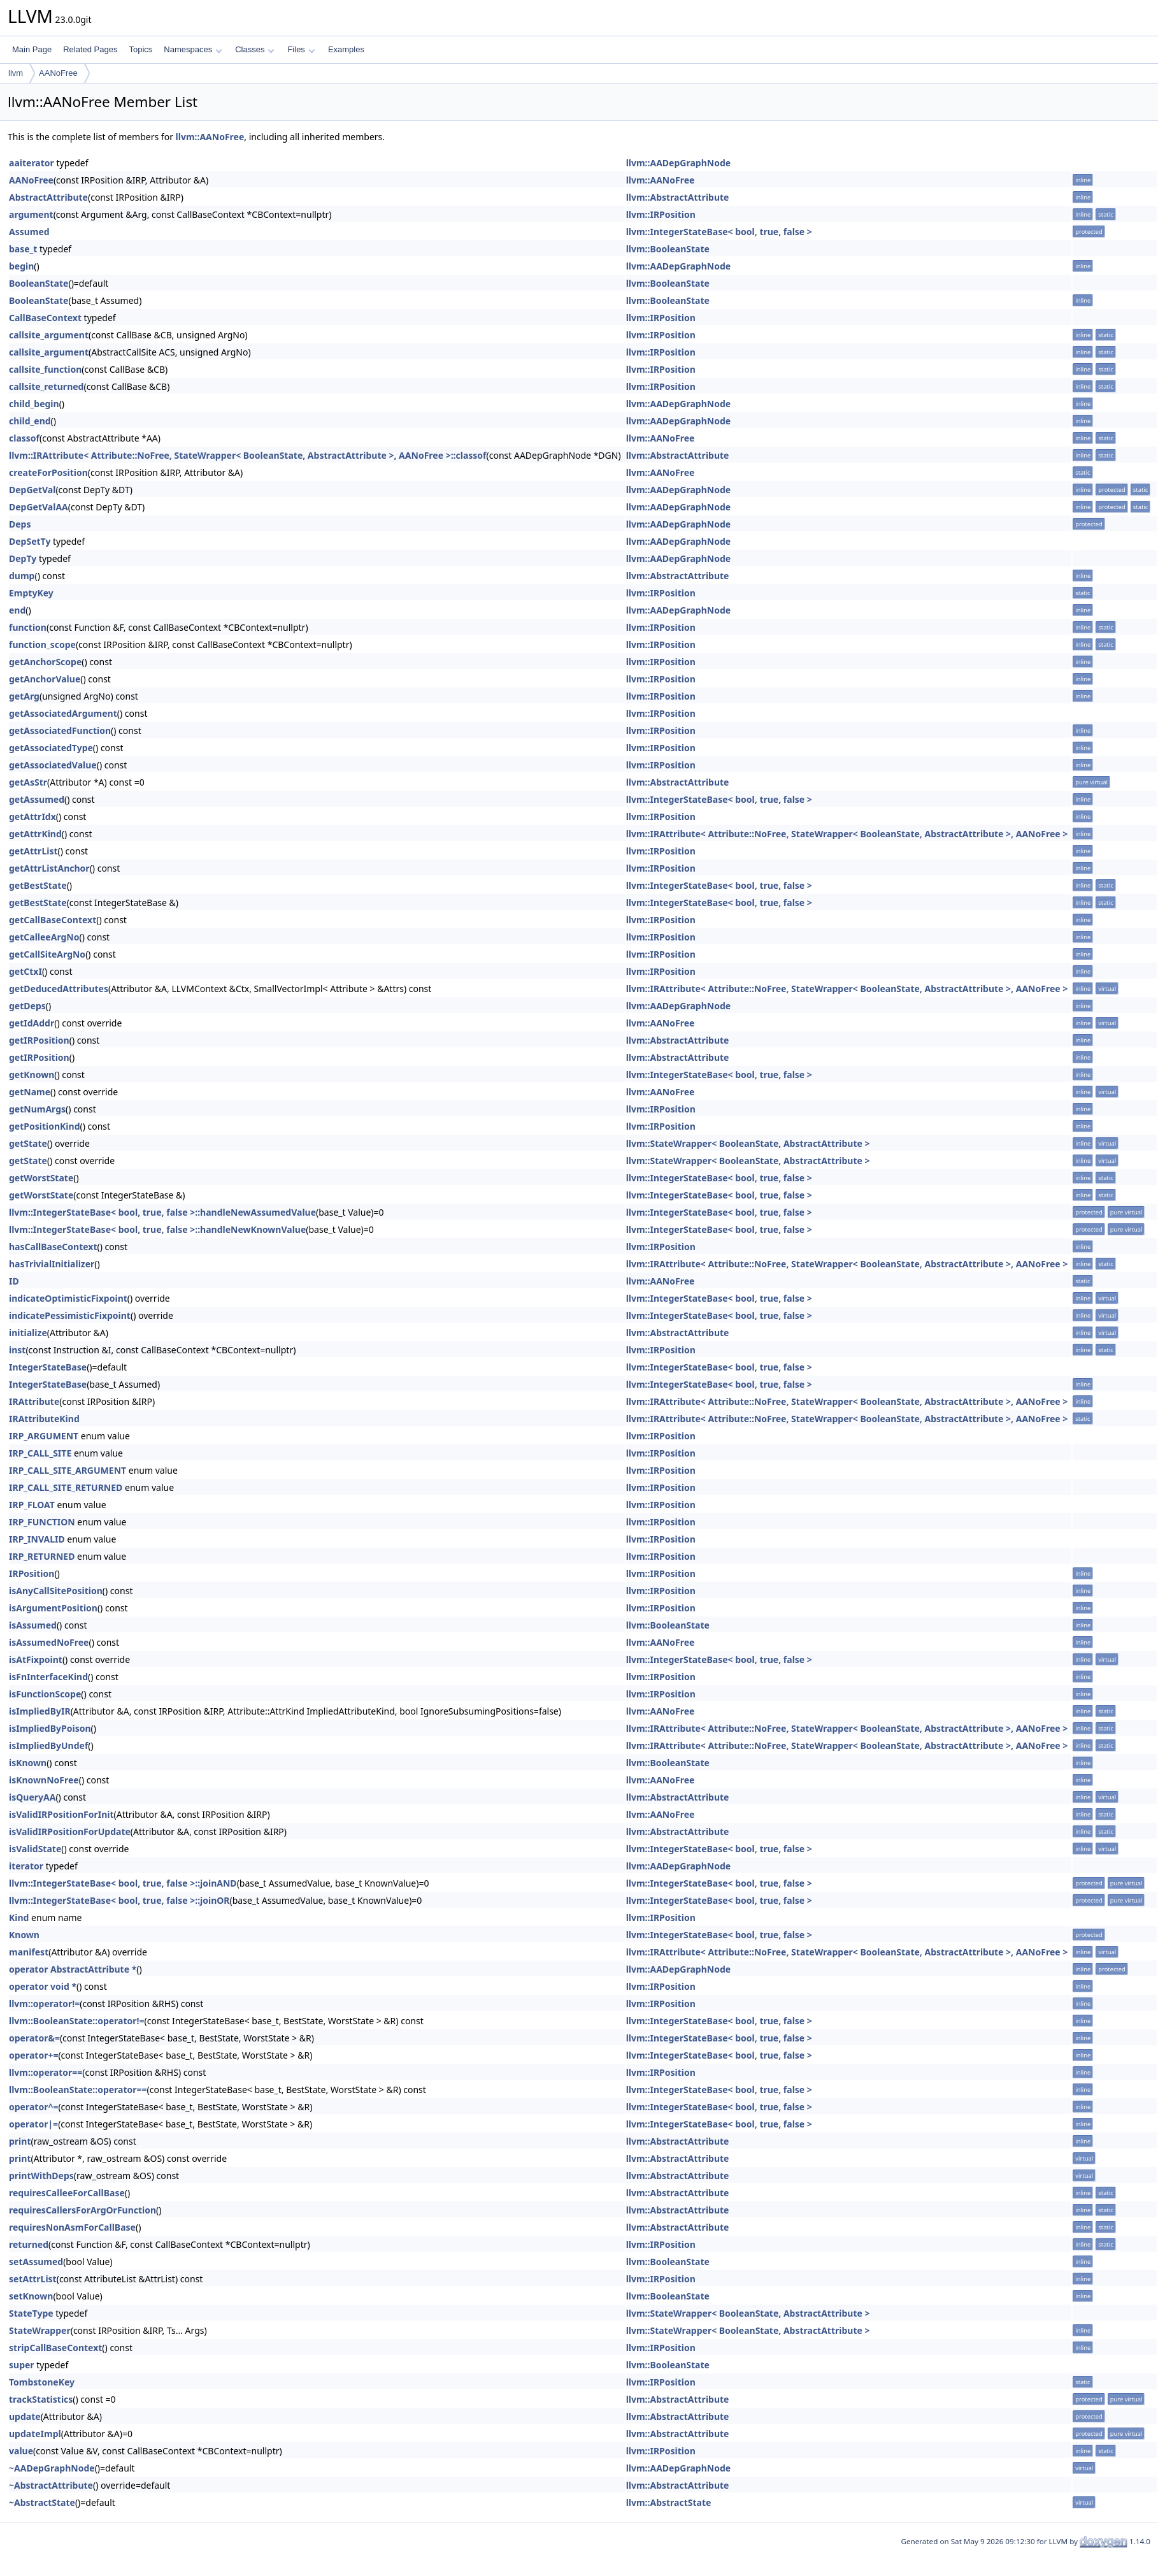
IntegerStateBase (48, 1367)
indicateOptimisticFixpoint (68, 1298)
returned (28, 2244)
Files (301, 49)
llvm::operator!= (44, 2003)
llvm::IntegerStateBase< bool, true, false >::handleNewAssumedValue (162, 1212)
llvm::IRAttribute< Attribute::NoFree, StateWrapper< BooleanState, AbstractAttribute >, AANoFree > (847, 834)
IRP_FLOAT (32, 1505)
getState (28, 1143)
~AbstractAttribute (51, 2485)
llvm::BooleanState (668, 249)
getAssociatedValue (53, 765)
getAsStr (28, 782)
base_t (23, 249)
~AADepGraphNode (52, 2468)
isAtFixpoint (35, 1659)
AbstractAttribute (48, 197)
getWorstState (41, 1178)
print (20, 2141)
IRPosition (31, 1573)
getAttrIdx (32, 816)
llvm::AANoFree (210, 137)
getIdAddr (31, 1023)
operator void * (42, 1986)
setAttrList (33, 2279)
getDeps (27, 1006)
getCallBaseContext (52, 920)
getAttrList (33, 851)
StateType (31, 2313)
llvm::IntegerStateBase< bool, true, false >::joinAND (123, 1883)
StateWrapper (40, 2330)
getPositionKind (44, 1126)
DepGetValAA (38, 507)
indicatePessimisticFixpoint (70, 1315)
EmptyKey (31, 593)
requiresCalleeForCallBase (67, 2193)
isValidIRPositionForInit (61, 1814)
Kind (19, 1917)
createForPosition (48, 472)
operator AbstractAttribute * (72, 1969)
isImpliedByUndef (48, 1745)
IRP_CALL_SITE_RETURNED (65, 1487)
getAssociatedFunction (60, 730)
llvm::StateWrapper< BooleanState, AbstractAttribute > (748, 1143)
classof (24, 438)
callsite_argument (49, 335)
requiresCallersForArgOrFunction (82, 2210)
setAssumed (36, 2262)
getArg (24, 696)
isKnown (27, 1763)
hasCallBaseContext (53, 1247)
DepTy (22, 558)
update (25, 2416)
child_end (30, 421)
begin (21, 266)
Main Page (32, 49)
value (21, 2451)
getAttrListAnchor (49, 868)
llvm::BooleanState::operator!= (77, 2021)
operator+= (33, 2055)
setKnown (31, 2296)
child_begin (34, 404)
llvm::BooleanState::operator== (78, 2089)
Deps (20, 524)
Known (24, 1935)
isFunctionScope (45, 1694)
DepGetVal (32, 490)
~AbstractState (42, 2502)
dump (21, 576)
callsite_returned (46, 386)
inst (17, 1350)
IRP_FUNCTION (42, 1522)
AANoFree (58, 73)
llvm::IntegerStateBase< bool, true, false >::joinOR (119, 1900)
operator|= (33, 2124)
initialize (28, 1333)
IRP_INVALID (37, 1539)
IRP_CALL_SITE (40, 1453)
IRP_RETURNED (42, 1556)
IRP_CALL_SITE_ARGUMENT (67, 1470)
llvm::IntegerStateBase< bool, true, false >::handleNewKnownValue (157, 1229)
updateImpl (35, 2434)
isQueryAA (32, 1797)
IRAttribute (34, 1401)
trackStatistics (41, 2399)
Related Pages (90, 49)
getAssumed (36, 799)
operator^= (33, 2107)
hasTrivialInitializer (51, 1264)
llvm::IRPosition (661, 214)
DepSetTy (29, 541)
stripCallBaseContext (55, 2348)
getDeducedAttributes (58, 988)
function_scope (42, 644)
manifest (28, 1952)
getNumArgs (37, 1109)
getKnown (31, 1075)
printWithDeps (41, 2175)
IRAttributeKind (44, 1419)
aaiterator (31, 163)
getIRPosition (39, 1040)
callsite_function (45, 369)
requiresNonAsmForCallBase (72, 2227)
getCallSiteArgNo (47, 954)
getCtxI (25, 971)
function (27, 627)
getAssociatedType (51, 748)
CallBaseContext (45, 318)
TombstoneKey (42, 2382)
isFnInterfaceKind (48, 1677)
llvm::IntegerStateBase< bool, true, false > (719, 232)
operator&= (34, 2038)
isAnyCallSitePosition (56, 1591)
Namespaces (193, 49)
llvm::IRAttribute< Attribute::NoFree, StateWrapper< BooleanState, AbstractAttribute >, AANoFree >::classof (248, 455)
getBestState (38, 885)
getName (29, 1092)
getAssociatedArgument (63, 713)
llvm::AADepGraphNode (678, 163)
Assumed (29, 232)
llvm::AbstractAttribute (677, 197)
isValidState (35, 1849)
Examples (346, 49)
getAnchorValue (44, 679)
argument (31, 214)
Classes (255, 49)
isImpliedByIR (40, 1711)
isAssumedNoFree (49, 1642)
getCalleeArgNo (44, 937)
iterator (26, 1866)
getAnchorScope (45, 662)
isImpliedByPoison (50, 1728)
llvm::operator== (45, 2072)
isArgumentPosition (53, 1608)
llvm (15, 73)
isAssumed (33, 1625)
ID (14, 1281)
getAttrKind (35, 834)
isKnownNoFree (44, 1780)
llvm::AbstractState (668, 2502)
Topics (140, 49)
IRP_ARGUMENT (43, 1436)
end (17, 610)
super (21, 2365)
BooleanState (38, 283)
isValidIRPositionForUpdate (70, 1831)
